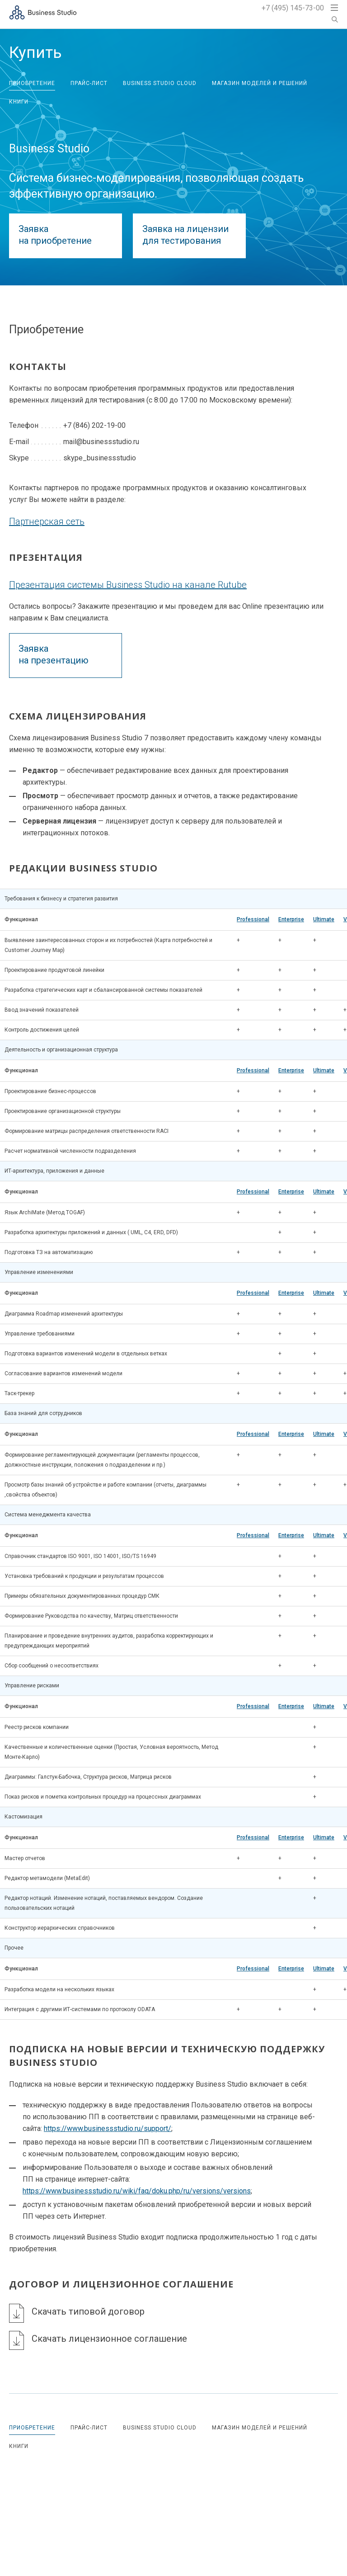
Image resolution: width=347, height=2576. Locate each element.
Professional (253, 919)
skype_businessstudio (99, 458)
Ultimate (323, 919)
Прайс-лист (89, 83)
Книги (18, 102)
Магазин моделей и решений (259, 83)
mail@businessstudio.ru (101, 441)
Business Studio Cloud (160, 83)
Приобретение (32, 83)
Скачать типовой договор (88, 2311)
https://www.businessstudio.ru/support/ (107, 2128)
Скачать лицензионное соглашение (109, 2338)
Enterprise (291, 919)
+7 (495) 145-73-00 (293, 8)
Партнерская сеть (46, 521)
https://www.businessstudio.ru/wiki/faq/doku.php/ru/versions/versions (137, 2191)
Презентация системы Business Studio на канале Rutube (128, 584)
